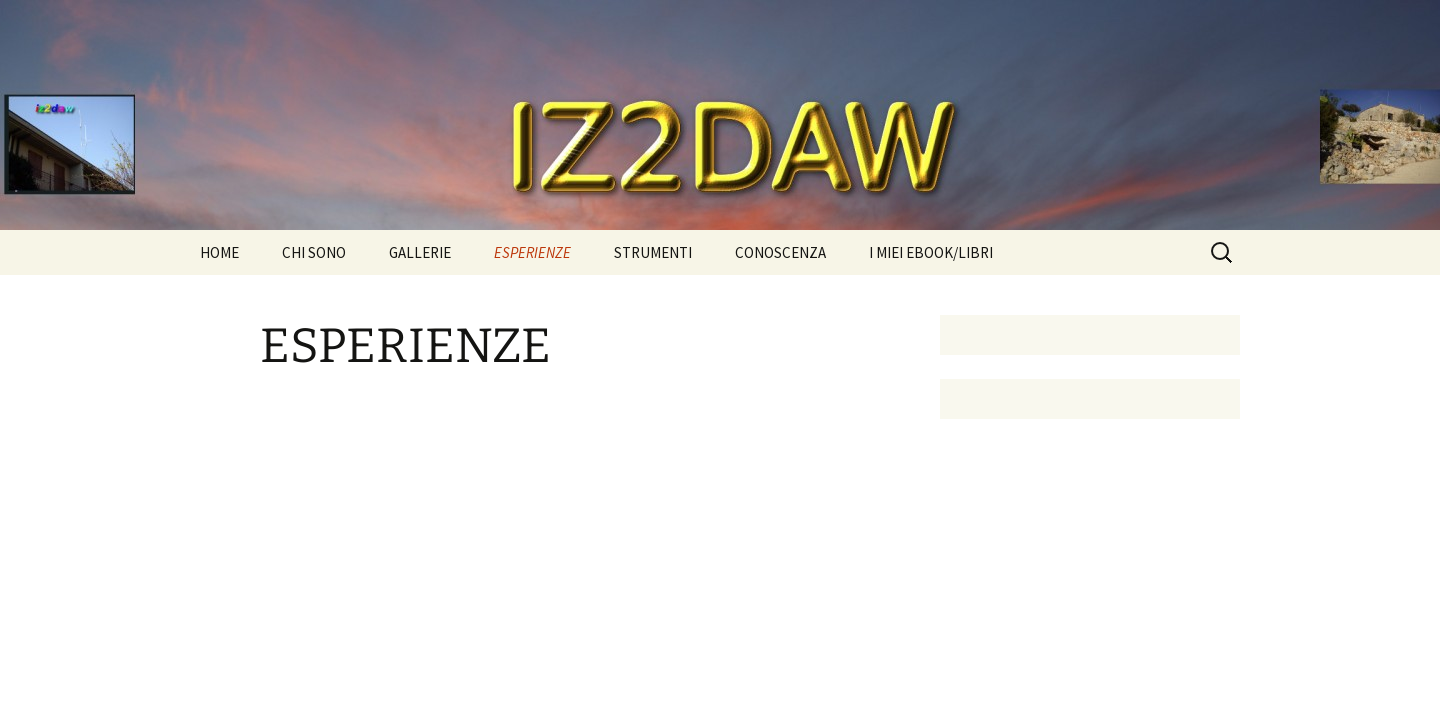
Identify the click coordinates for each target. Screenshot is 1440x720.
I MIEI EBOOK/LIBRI (931, 252)
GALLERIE (420, 252)
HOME (219, 252)
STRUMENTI (653, 252)
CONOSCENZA (780, 252)
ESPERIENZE (532, 252)
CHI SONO (314, 252)
